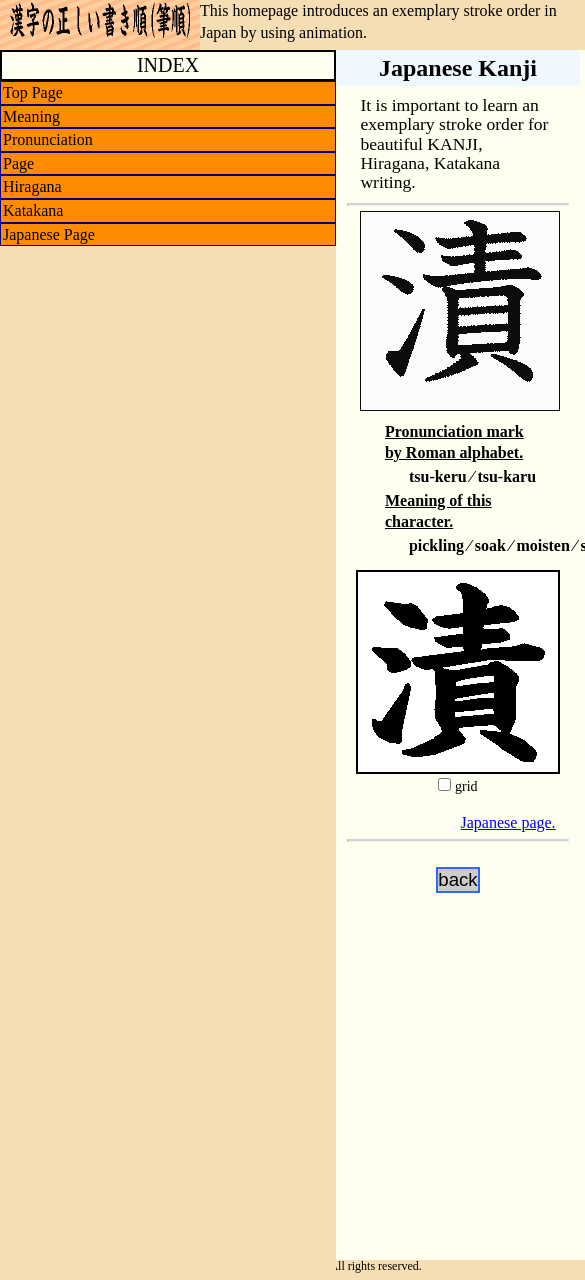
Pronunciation (48, 139)
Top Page (33, 92)
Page (18, 163)
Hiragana (32, 186)
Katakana (33, 210)
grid (466, 786)
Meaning (31, 116)
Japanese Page (49, 234)
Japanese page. (508, 822)
